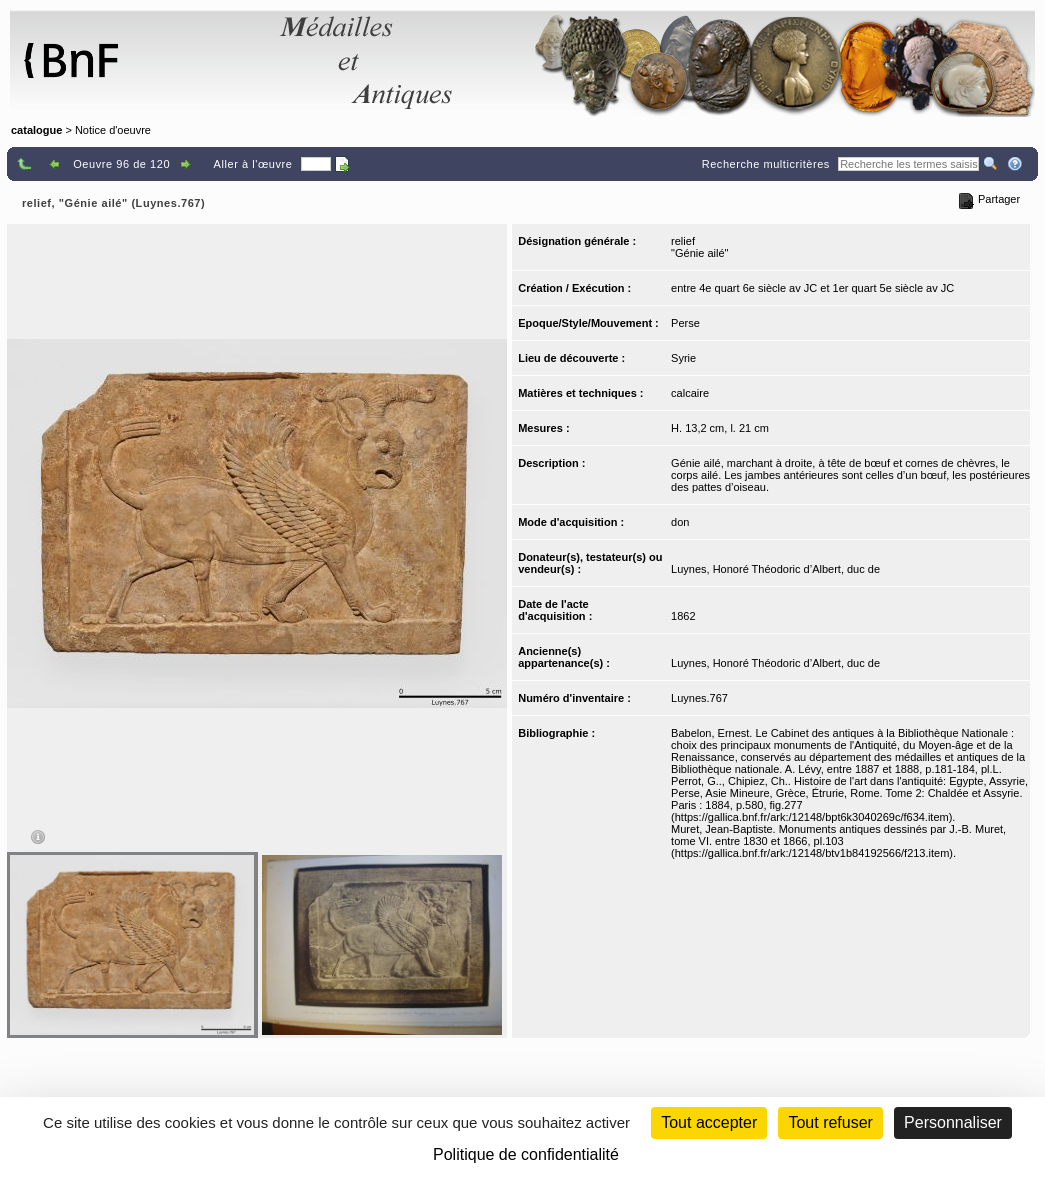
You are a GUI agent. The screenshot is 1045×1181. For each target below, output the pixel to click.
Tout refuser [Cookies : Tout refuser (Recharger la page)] (830, 1122)
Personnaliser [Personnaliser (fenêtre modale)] (953, 1122)
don (680, 522)
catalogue (36, 130)
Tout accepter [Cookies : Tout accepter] (709, 1122)
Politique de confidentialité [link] (526, 1154)
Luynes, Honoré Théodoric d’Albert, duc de (775, 569)
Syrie (683, 358)
